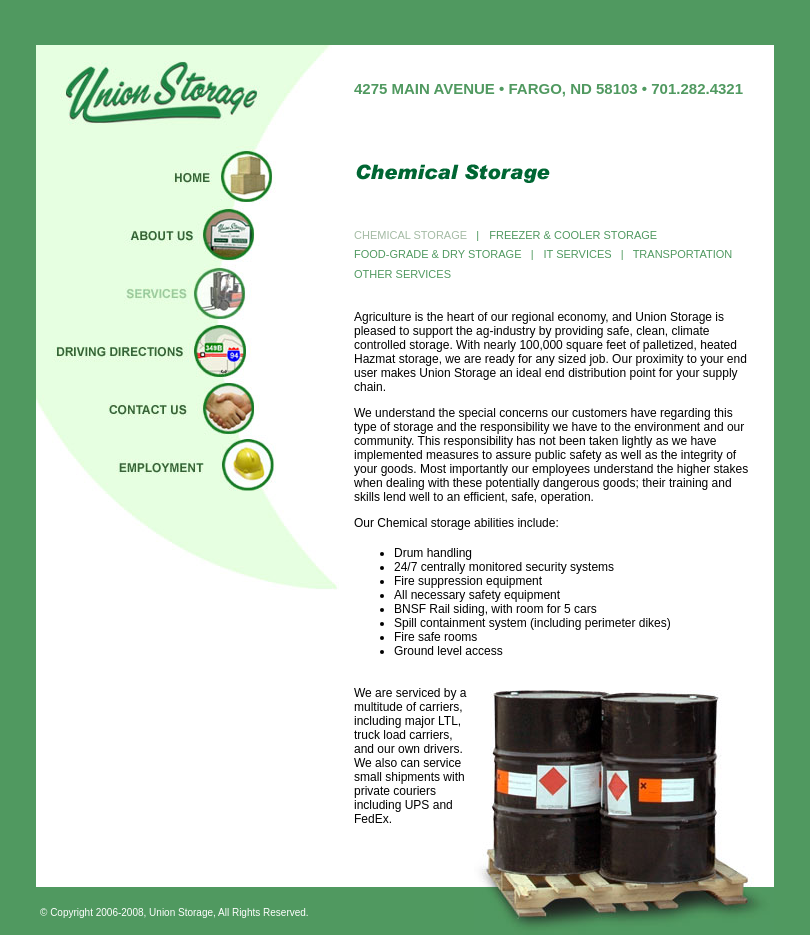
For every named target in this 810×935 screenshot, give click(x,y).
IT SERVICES (578, 254)
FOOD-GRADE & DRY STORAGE (439, 254)
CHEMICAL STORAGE (410, 235)
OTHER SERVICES (402, 274)
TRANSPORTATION (684, 254)
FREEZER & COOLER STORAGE (570, 235)
